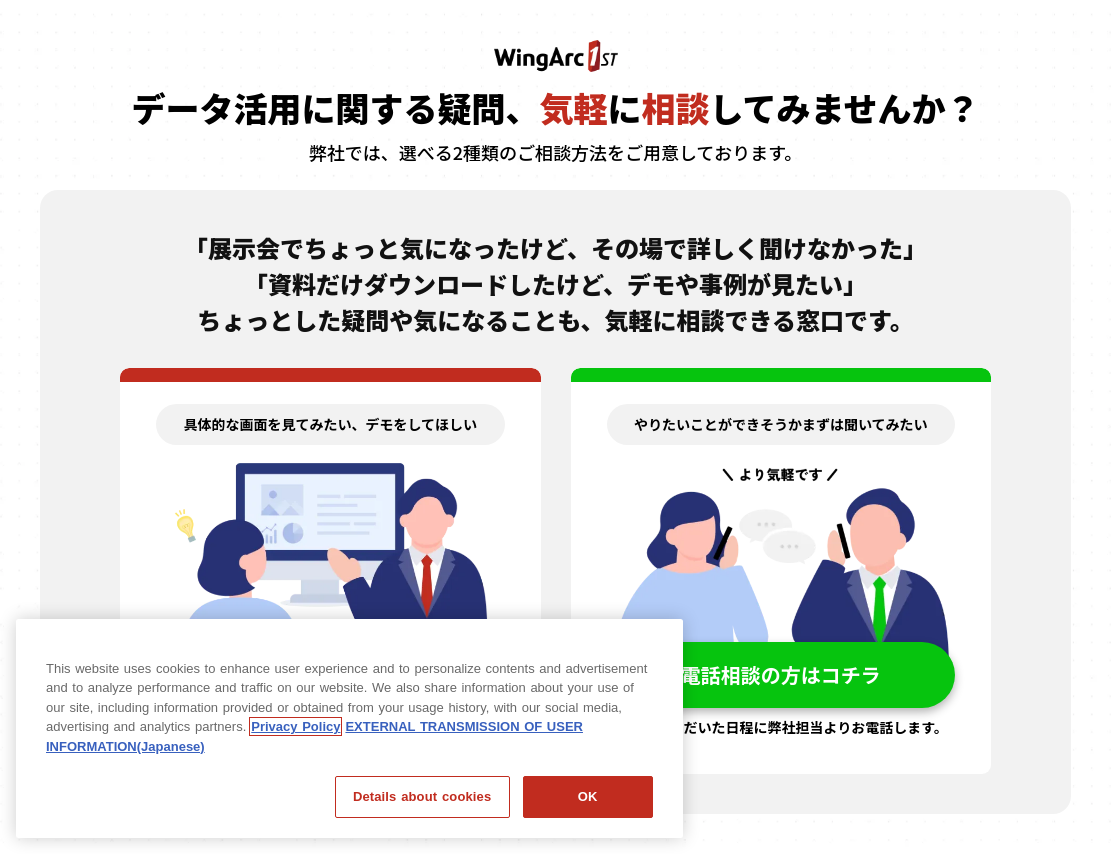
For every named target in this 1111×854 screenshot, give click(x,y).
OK (588, 796)
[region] (349, 728)
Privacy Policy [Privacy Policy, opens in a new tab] (295, 726)
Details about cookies (422, 796)
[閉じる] (651, 641)
